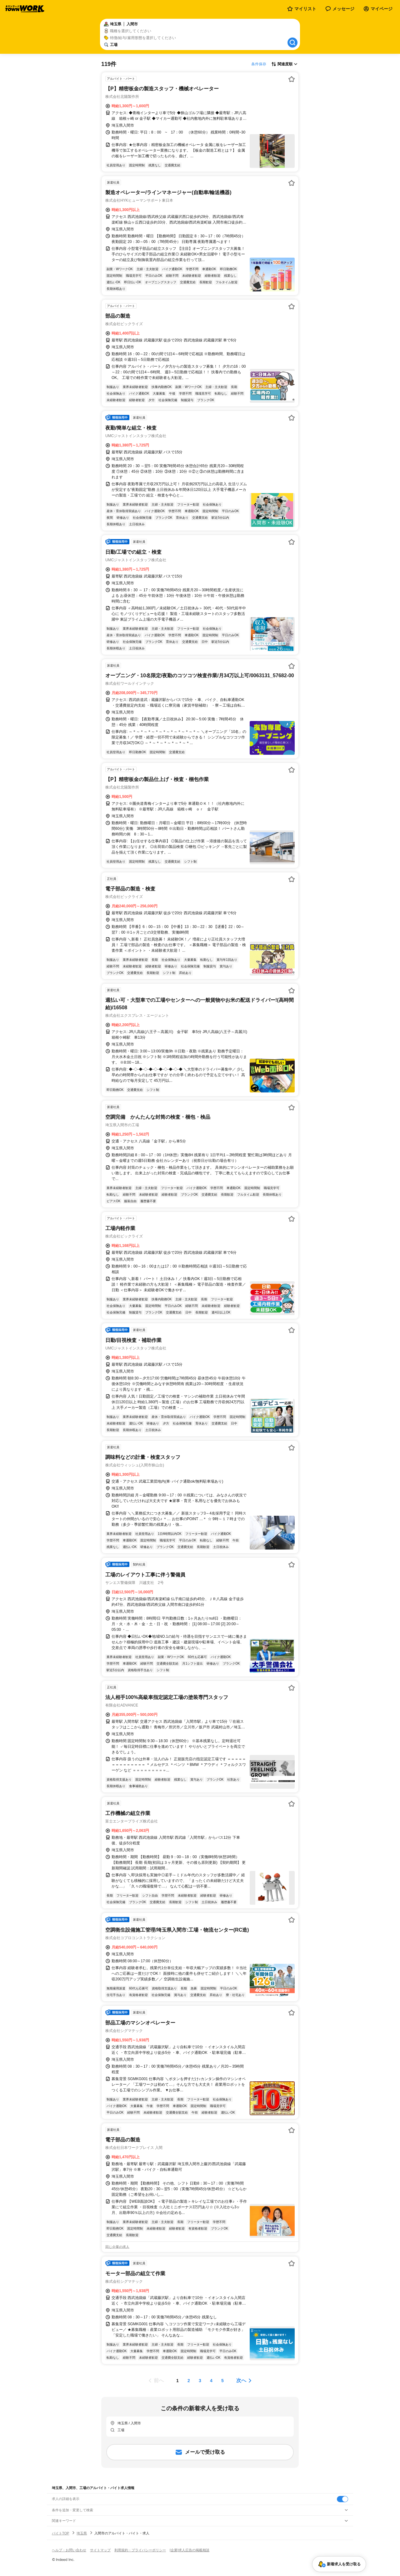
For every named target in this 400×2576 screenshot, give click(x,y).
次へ (241, 2380)
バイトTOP (60, 2533)
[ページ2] (189, 2381)
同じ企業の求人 (117, 2247)
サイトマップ (100, 2550)
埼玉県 (82, 2533)
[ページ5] (223, 2381)
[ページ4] (211, 2381)
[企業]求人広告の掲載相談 (189, 2550)
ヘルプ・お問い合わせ (69, 2550)
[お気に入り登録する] (291, 79)
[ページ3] (200, 2381)
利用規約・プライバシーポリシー (140, 2550)
